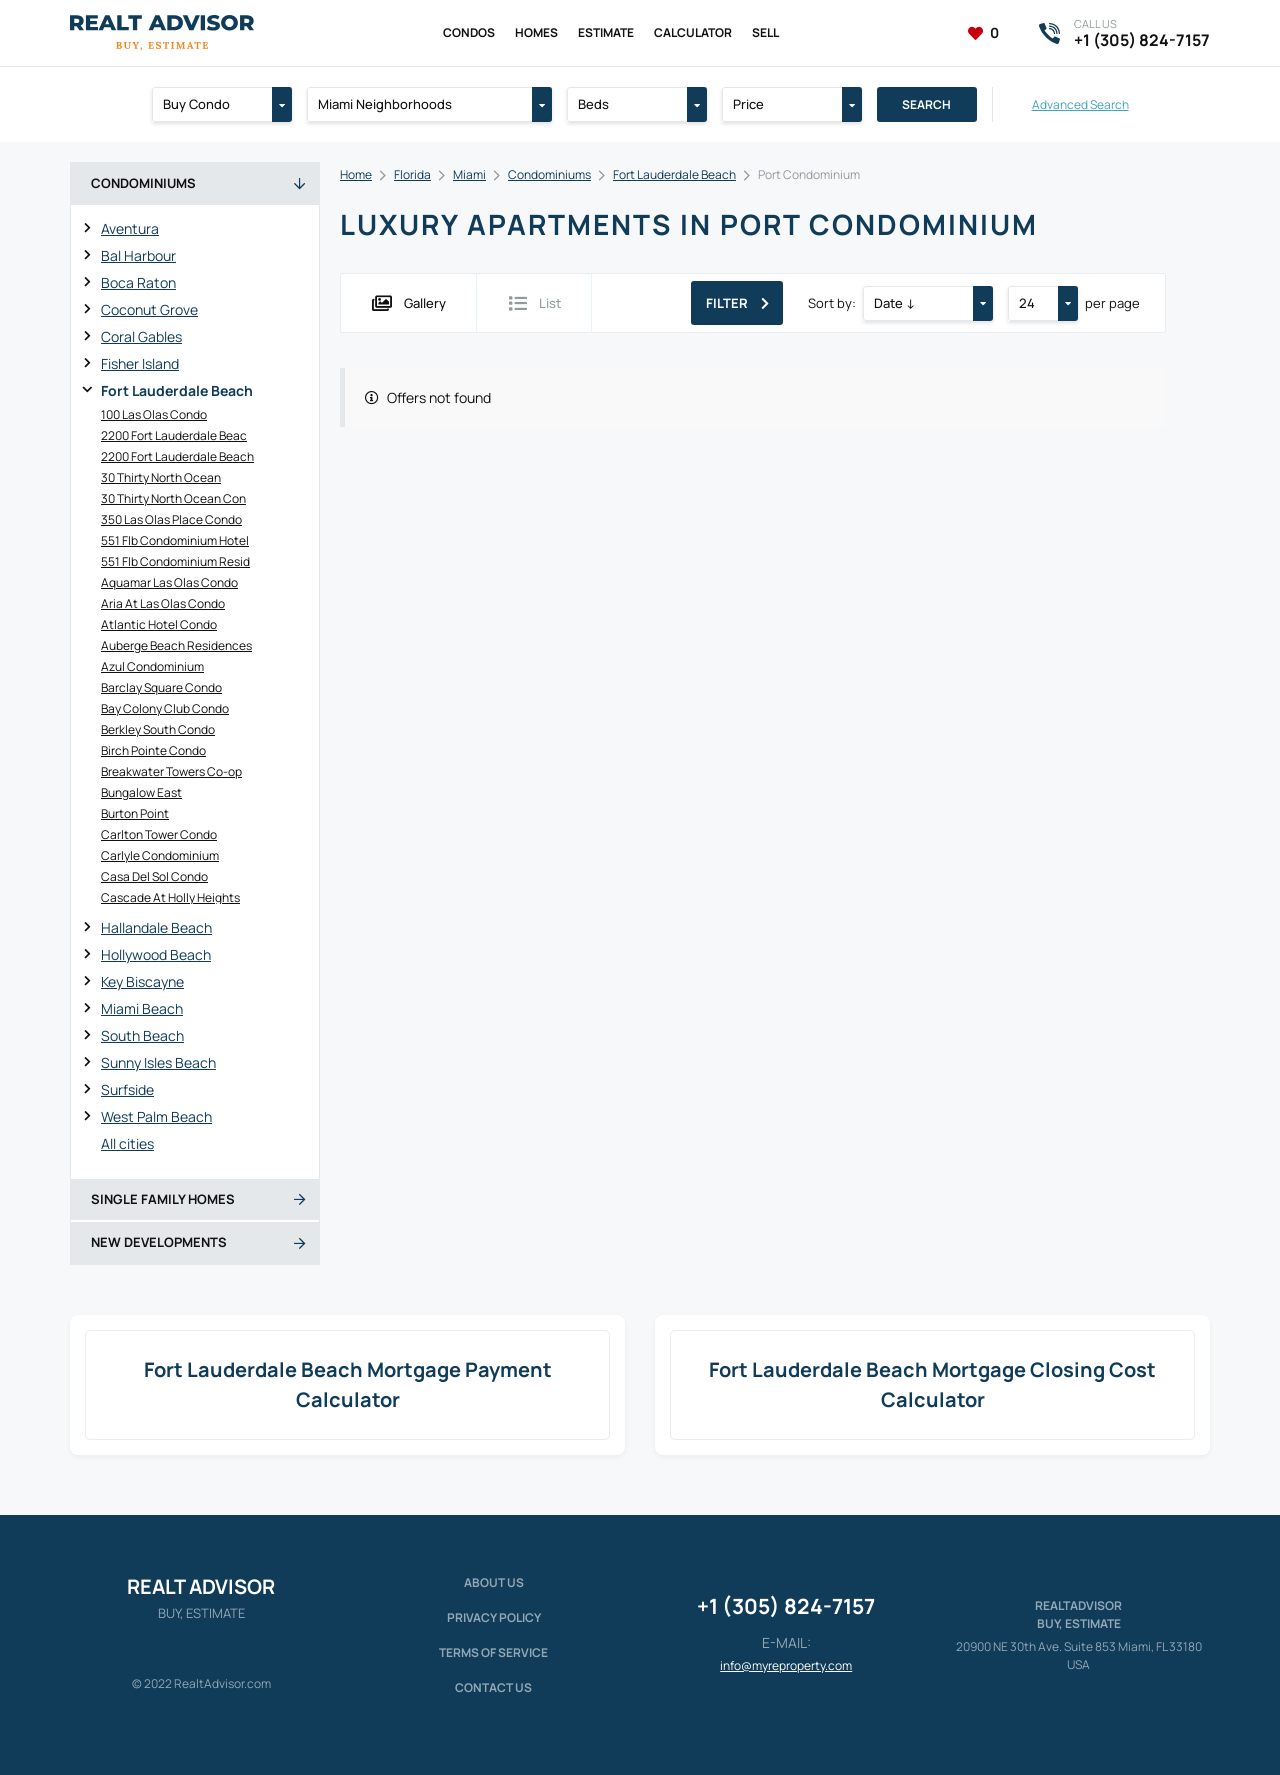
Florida (412, 174)
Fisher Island (140, 363)
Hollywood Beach (156, 954)
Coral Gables (141, 336)
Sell (765, 32)
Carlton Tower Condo (159, 834)
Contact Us (493, 1687)
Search (926, 104)
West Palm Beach (156, 1116)
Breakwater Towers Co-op (171, 771)
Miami (469, 174)
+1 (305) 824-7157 (786, 1606)
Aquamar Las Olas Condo (169, 582)
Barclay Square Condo (161, 687)
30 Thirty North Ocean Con (173, 498)
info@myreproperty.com (786, 1665)
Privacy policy (494, 1617)
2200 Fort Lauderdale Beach (177, 456)
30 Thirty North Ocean (161, 477)
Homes (536, 32)
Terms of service (493, 1652)
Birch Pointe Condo (153, 750)
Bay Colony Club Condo (165, 708)
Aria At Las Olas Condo (163, 603)
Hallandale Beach (156, 927)
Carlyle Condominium (160, 855)
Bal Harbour (138, 255)
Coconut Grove (149, 309)
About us (494, 1582)
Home (356, 174)
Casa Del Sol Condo (154, 876)
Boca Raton (138, 282)
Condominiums (549, 174)
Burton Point (135, 813)
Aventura (130, 228)
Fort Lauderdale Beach (177, 390)
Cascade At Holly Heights (170, 897)
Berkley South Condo (158, 729)
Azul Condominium (152, 666)
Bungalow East (141, 792)
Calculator (693, 32)
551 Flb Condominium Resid (175, 561)
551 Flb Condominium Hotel (175, 540)
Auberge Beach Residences (176, 645)
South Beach (142, 1035)
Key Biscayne (142, 981)
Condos (469, 32)
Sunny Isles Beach (158, 1062)
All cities (127, 1143)
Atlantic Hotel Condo (159, 624)
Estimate (606, 32)
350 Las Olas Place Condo (171, 519)
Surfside (127, 1089)
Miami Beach (142, 1008)
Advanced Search (1080, 104)
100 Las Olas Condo (154, 414)
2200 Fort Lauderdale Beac (174, 435)
